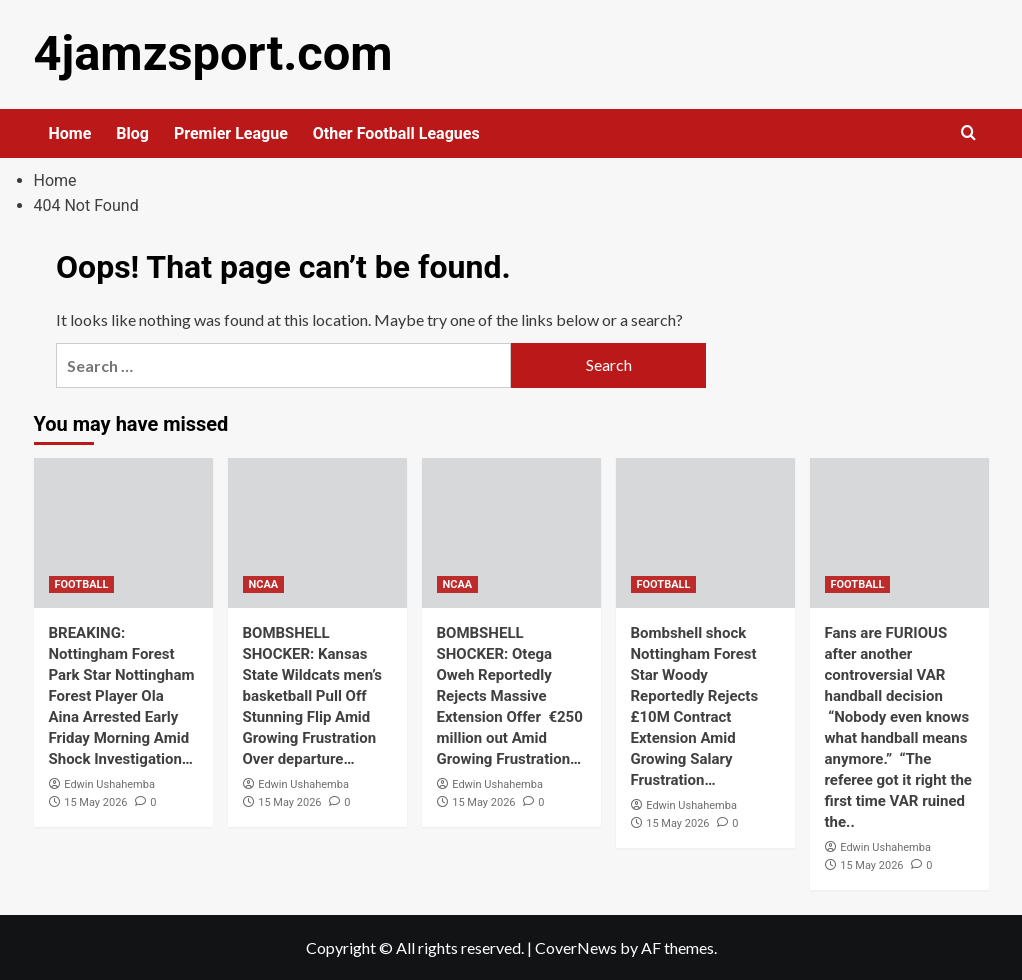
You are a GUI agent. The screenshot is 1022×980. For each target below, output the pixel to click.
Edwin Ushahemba (109, 783)
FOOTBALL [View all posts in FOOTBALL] (82, 583)
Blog (132, 132)
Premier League (231, 132)
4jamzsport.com (210, 53)
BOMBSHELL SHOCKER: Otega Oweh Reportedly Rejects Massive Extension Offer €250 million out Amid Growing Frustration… (510, 695)
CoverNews (576, 946)
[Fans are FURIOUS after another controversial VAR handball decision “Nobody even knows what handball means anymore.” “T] (899, 532)
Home (70, 132)
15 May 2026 (95, 801)
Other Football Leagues (396, 132)
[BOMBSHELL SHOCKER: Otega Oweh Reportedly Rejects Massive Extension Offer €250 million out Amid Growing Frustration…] (511, 532)
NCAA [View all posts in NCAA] (264, 583)
